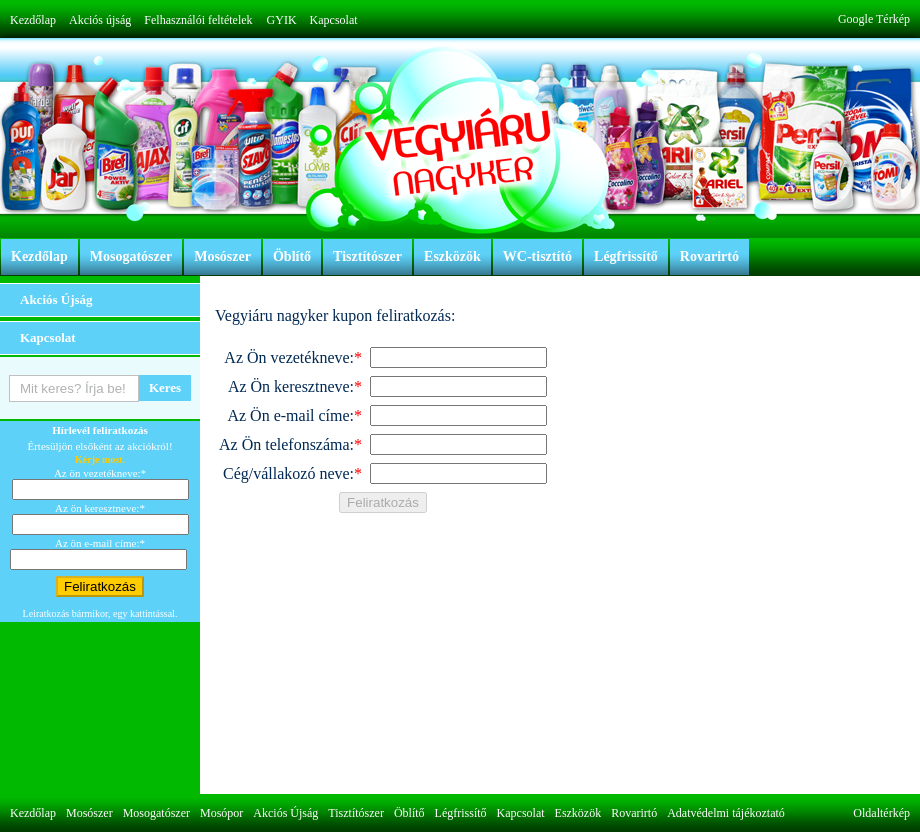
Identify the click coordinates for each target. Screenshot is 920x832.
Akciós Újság (56, 299)
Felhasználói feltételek (198, 20)
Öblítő (292, 256)
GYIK (282, 20)
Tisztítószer (367, 256)
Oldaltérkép (881, 813)
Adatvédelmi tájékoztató (726, 813)
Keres (165, 387)
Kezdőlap (33, 20)
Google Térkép (874, 19)
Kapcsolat (334, 20)
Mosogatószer (131, 256)
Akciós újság (100, 20)
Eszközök (452, 256)
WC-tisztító (537, 256)
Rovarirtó (709, 256)
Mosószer (222, 256)
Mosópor (221, 813)
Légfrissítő (626, 256)
